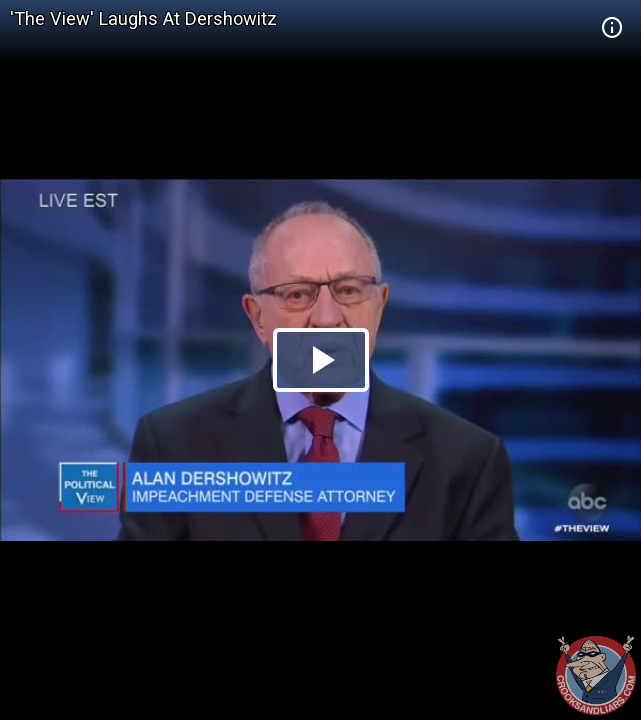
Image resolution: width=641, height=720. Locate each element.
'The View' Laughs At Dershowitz (143, 18)
